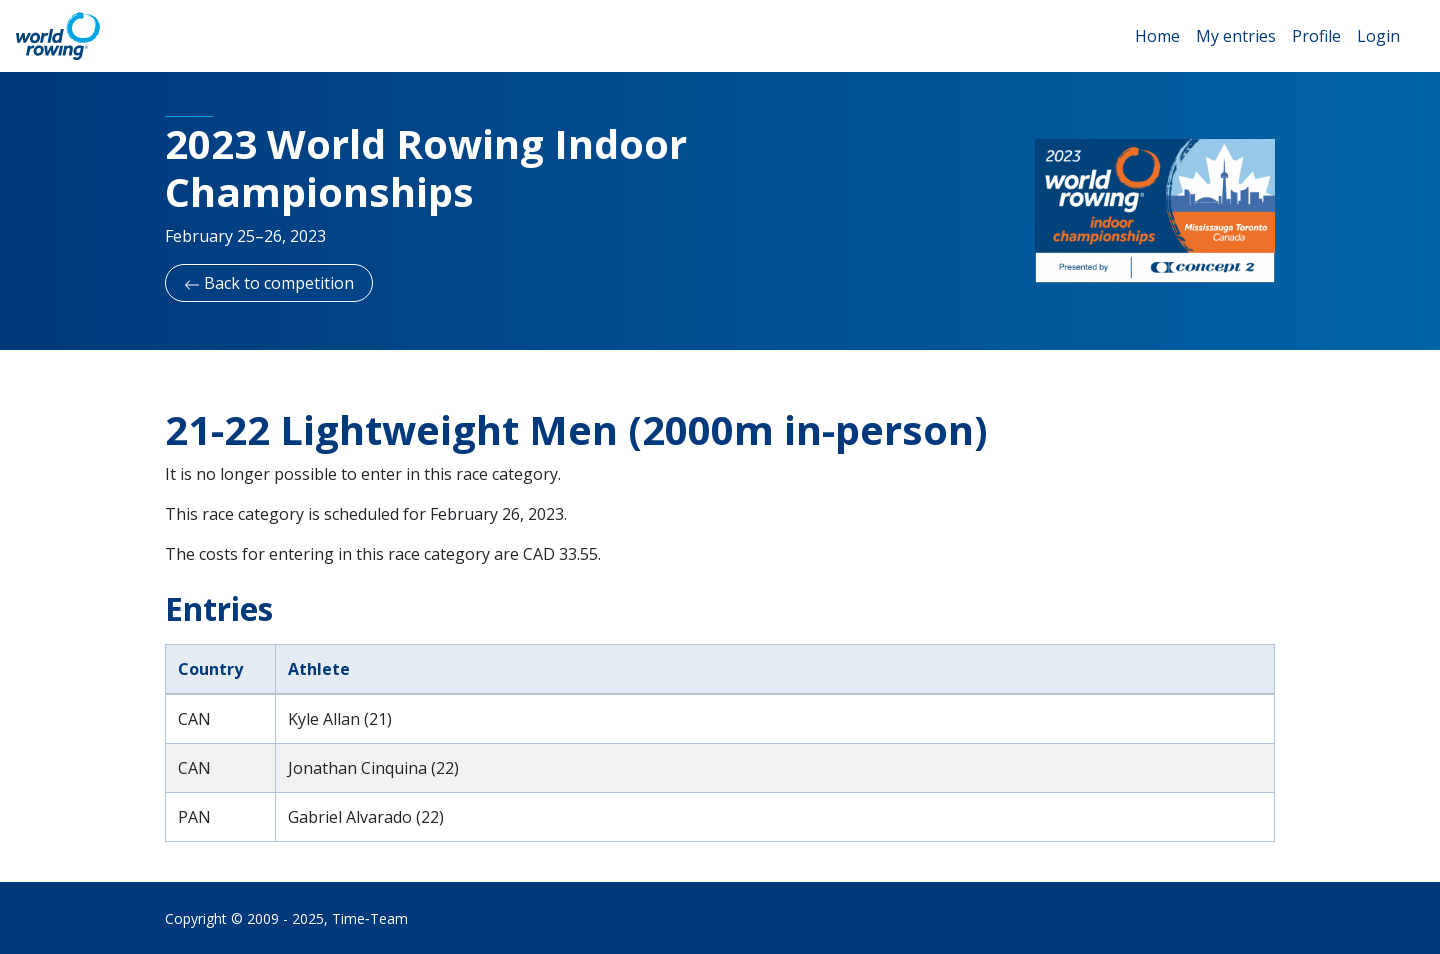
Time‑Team (370, 918)
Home (1157, 36)
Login (1378, 36)
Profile (1316, 36)
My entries (1236, 36)
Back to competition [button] (269, 283)
